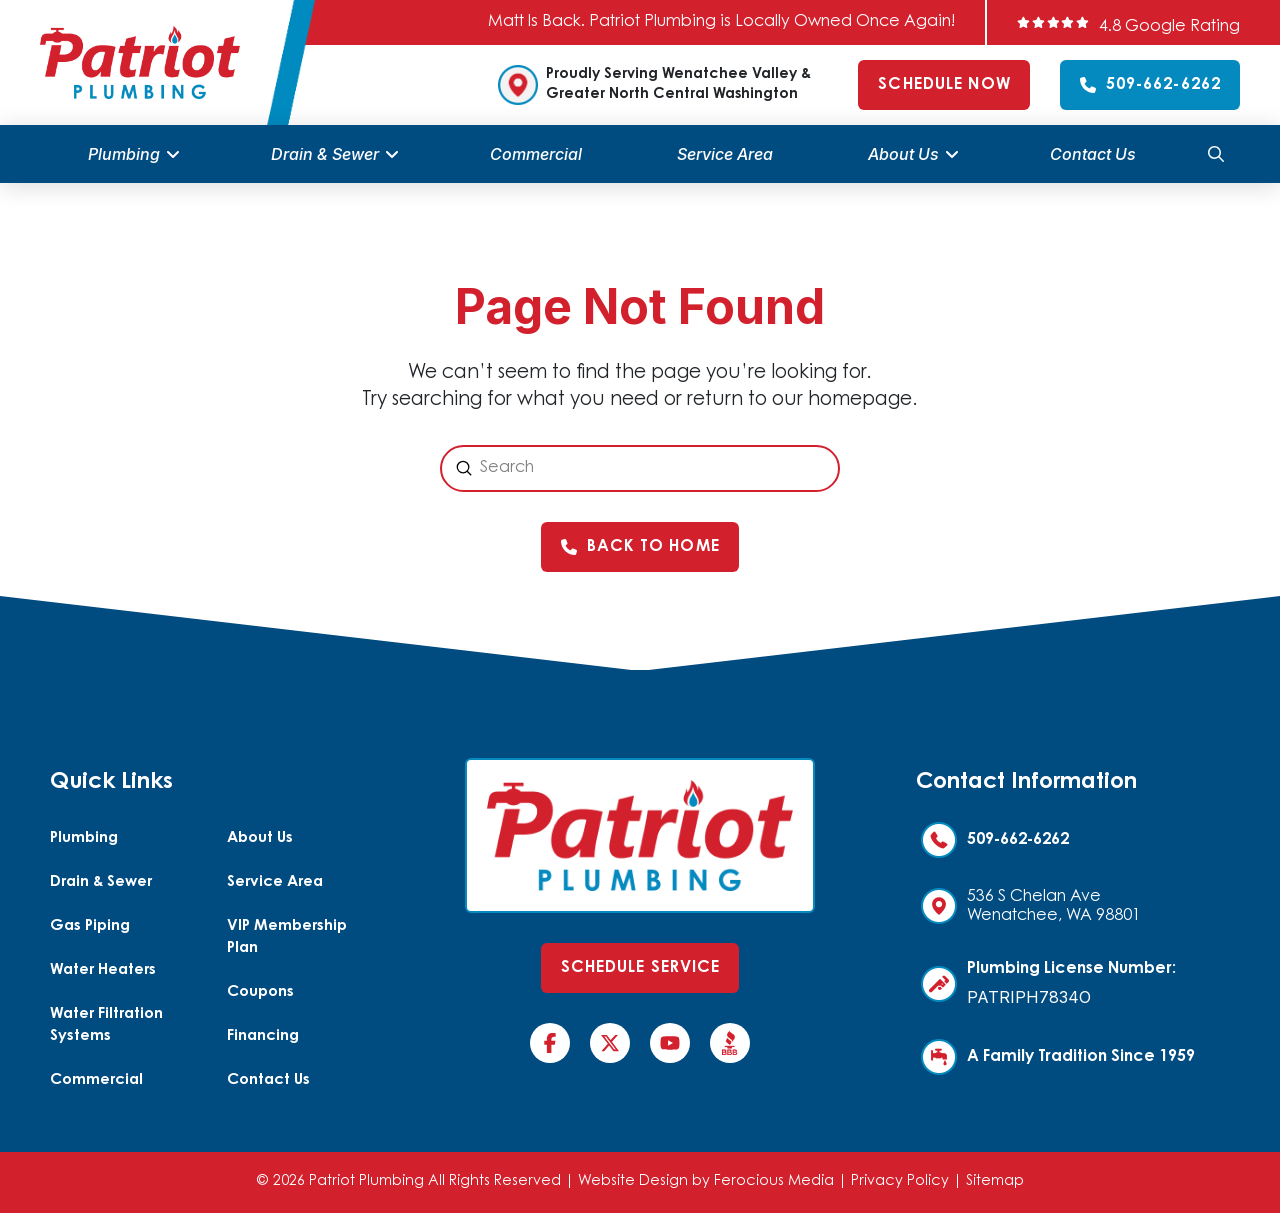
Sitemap (995, 1181)
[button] (1216, 154)
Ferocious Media (774, 1181)
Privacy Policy (900, 1181)
